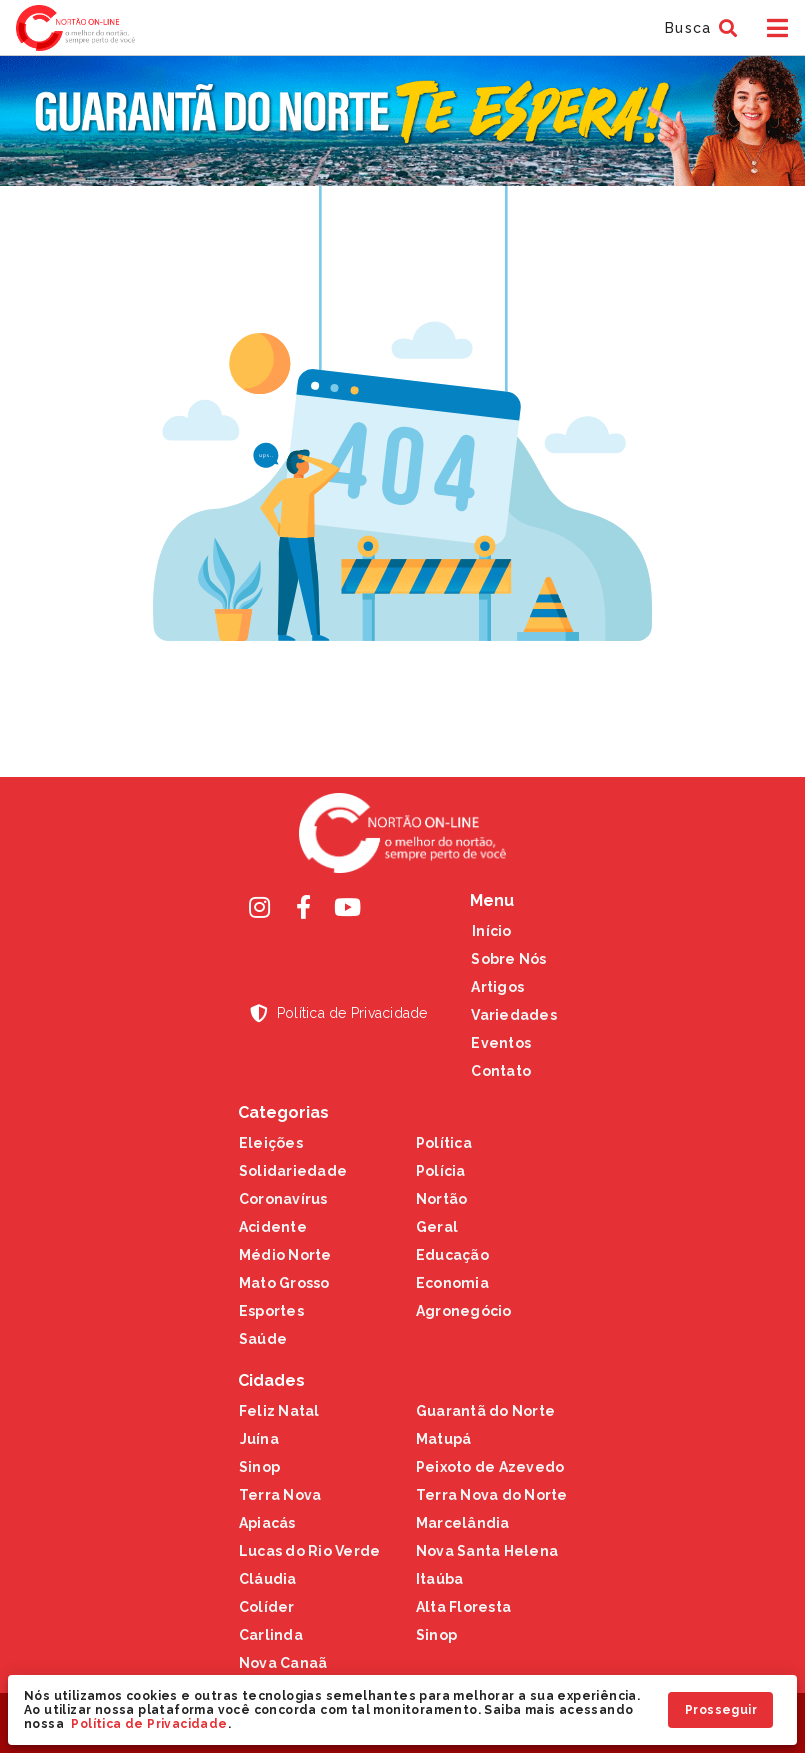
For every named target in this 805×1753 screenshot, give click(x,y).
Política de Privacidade (149, 1724)
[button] (698, 28)
